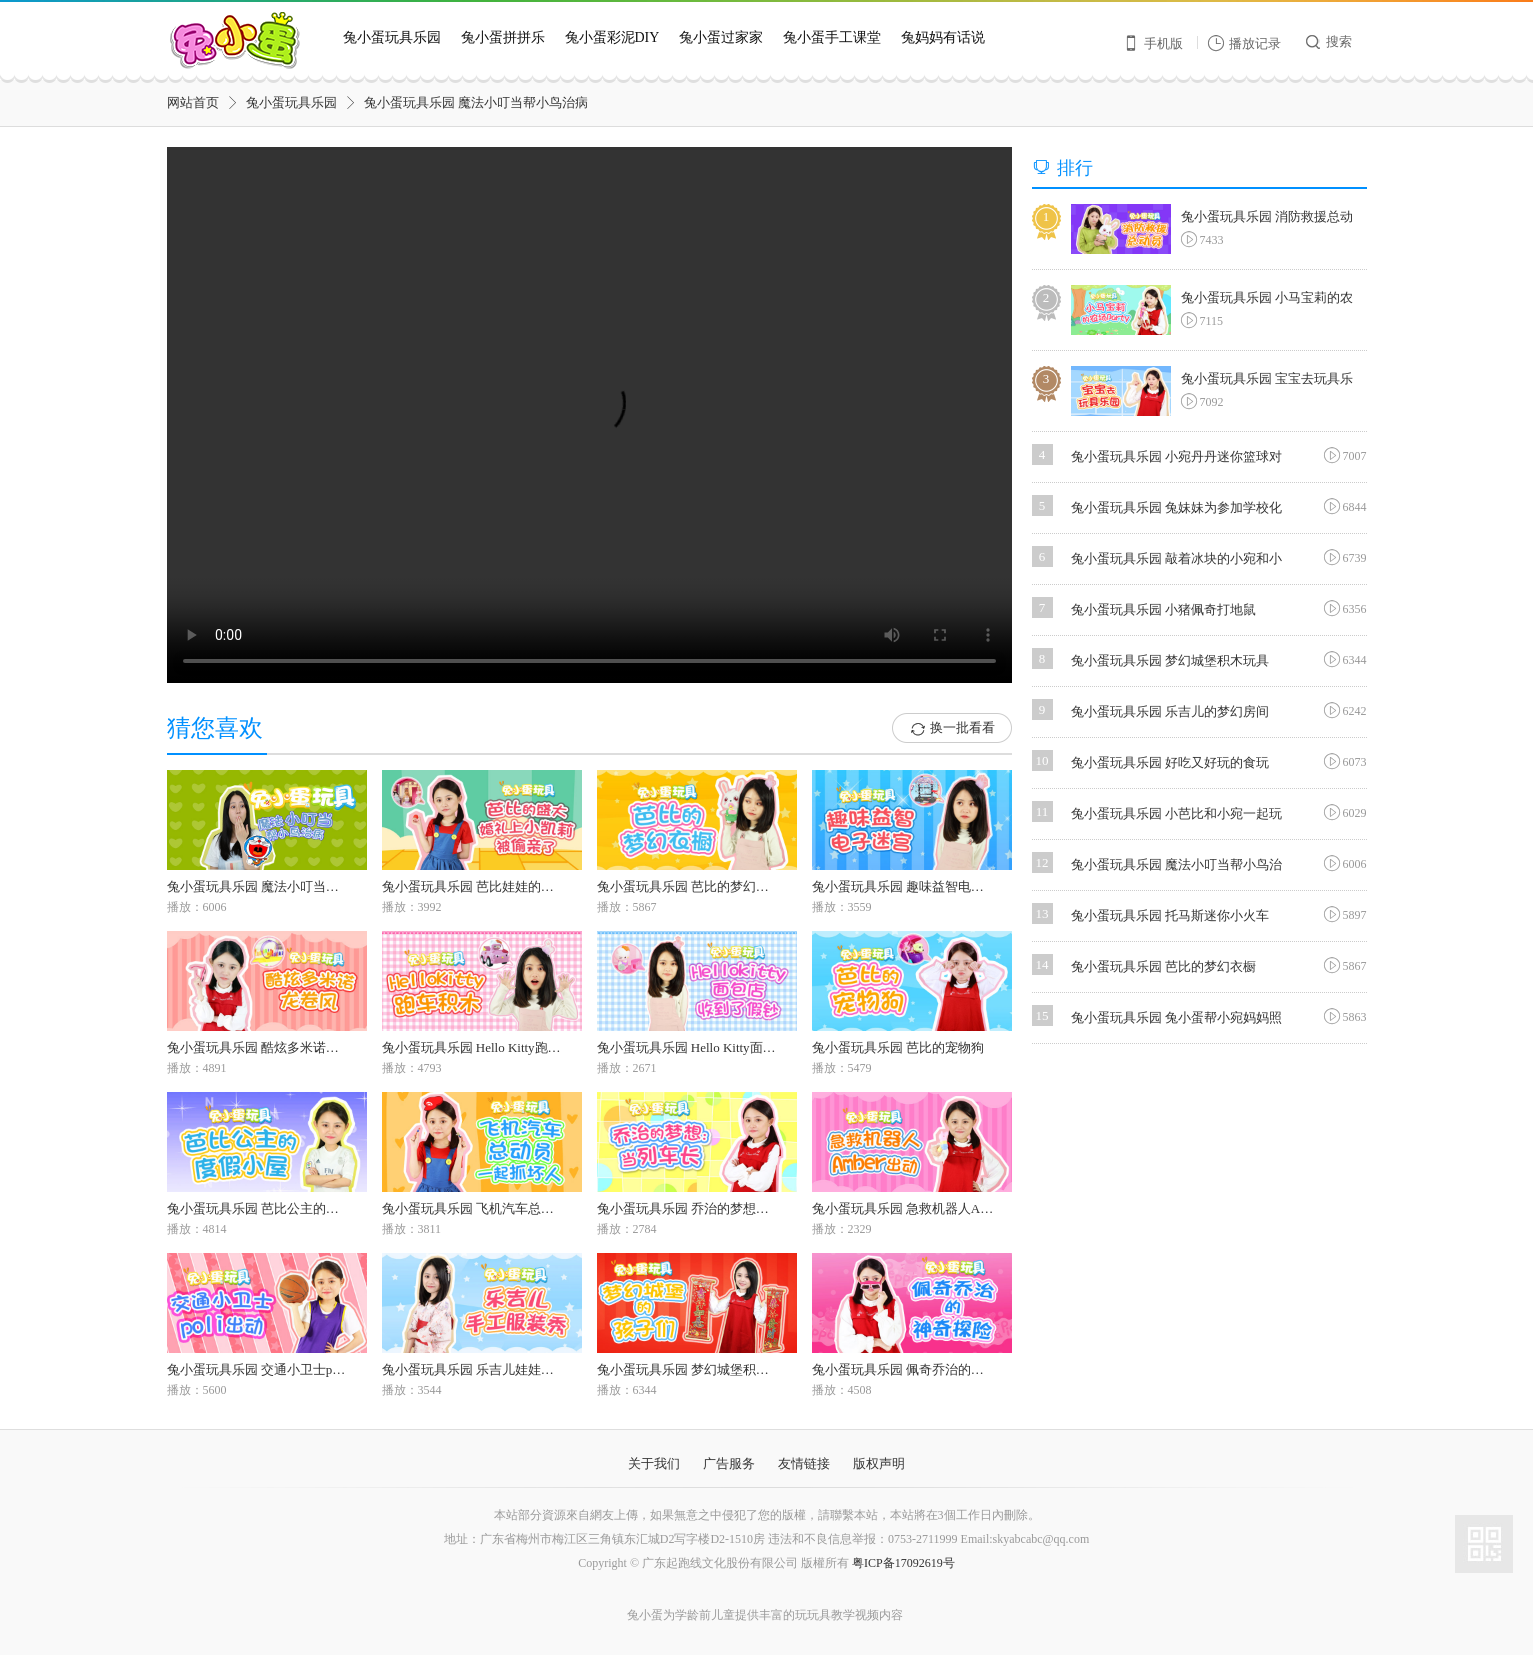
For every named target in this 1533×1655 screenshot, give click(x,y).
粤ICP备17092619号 (903, 1563)
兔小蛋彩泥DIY (612, 37)
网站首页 (193, 102)
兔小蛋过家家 (721, 37)
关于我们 (654, 1463)
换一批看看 (952, 729)
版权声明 (879, 1463)
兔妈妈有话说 (943, 37)
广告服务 (729, 1463)
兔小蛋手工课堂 (832, 37)
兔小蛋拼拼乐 (503, 37)
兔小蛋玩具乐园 (392, 37)
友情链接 (804, 1463)
